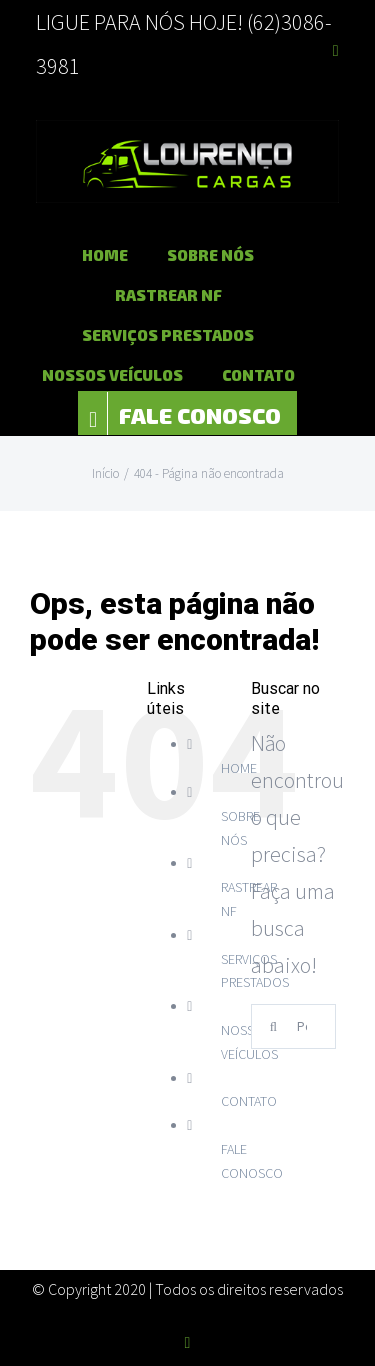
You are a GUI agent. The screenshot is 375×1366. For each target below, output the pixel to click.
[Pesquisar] (273, 1026)
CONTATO (249, 1101)
